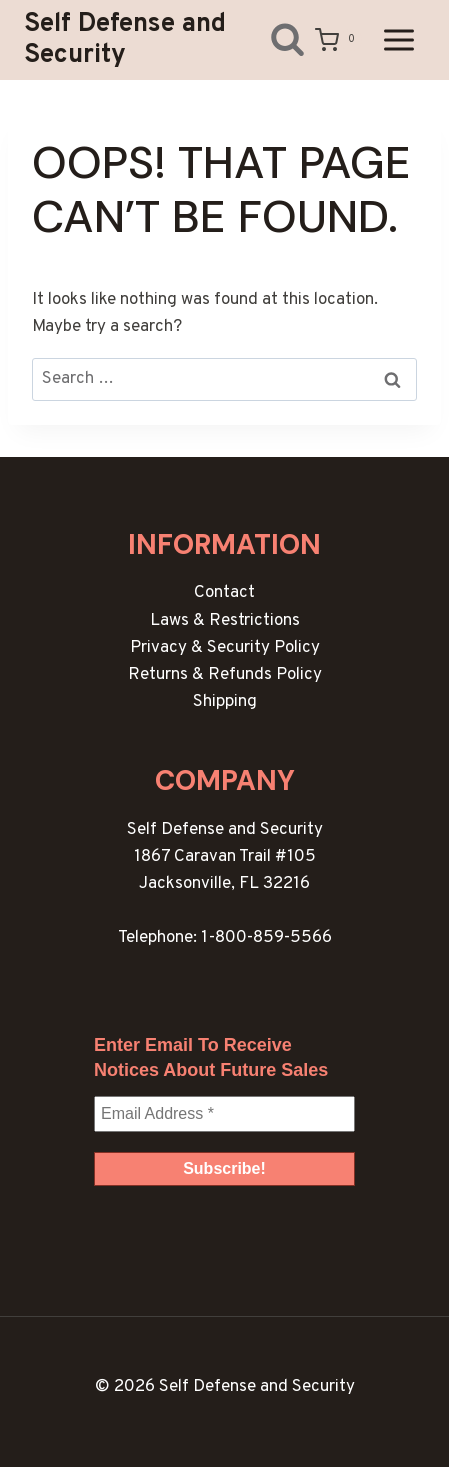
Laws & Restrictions (225, 621)
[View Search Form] (272, 39)
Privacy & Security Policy (225, 648)
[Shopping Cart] (338, 40)
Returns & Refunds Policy (225, 675)
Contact (224, 593)
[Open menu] (398, 39)
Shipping (225, 702)
